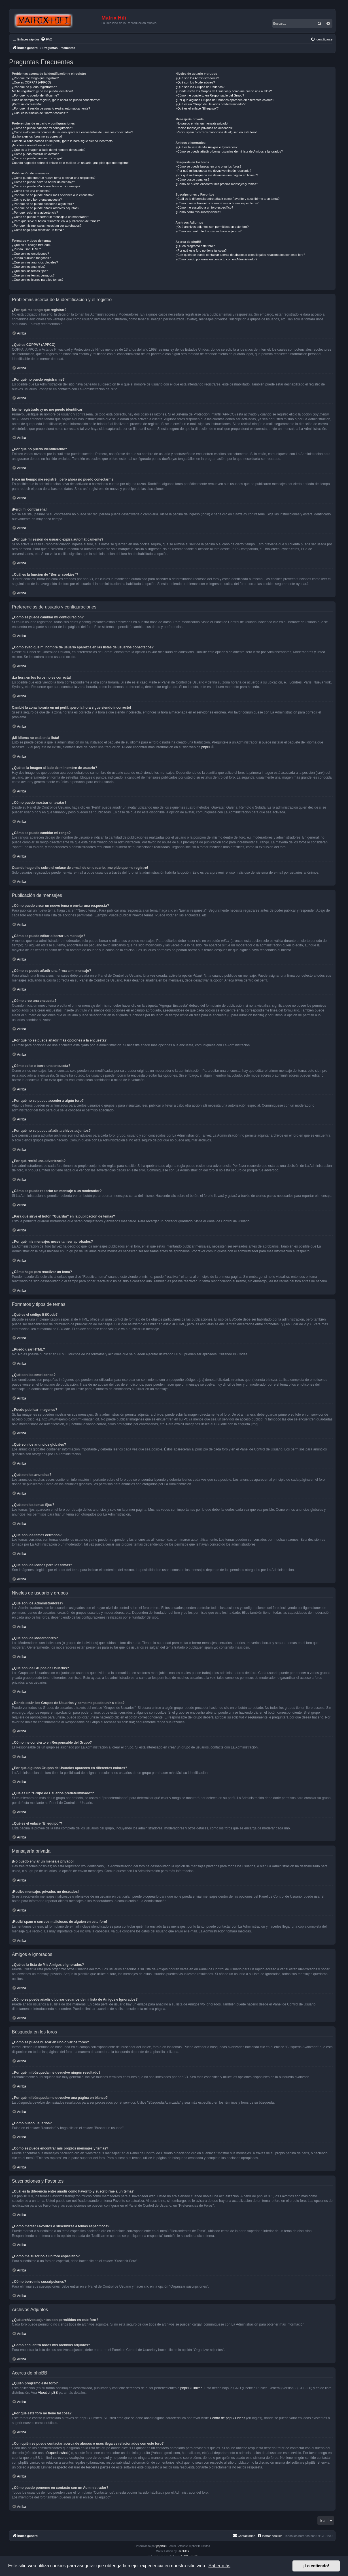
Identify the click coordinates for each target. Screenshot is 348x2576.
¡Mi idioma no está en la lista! (32, 145)
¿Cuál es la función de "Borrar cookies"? (40, 113)
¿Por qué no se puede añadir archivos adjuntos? (45, 208)
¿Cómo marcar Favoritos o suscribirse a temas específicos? (216, 203)
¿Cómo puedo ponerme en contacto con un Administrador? (216, 259)
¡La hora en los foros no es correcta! (37, 136)
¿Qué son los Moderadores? (195, 82)
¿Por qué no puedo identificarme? (35, 95)
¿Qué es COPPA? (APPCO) (31, 82)
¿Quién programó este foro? (195, 246)
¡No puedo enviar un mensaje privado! (201, 123)
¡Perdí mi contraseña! (27, 104)
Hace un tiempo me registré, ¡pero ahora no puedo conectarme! (56, 100)
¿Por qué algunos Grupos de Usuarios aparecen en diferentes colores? (224, 100)
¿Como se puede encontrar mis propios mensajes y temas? (216, 184)
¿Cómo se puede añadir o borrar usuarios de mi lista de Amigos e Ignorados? (229, 151)
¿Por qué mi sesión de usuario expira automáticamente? (51, 108)
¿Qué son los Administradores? (197, 78)
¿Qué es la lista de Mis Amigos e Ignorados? (206, 147)
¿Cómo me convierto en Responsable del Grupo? (209, 95)
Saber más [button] (219, 2565)
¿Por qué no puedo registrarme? (34, 87)
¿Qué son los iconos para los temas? (37, 279)
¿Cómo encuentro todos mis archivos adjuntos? (208, 231)
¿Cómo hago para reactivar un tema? (38, 230)
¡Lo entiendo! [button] (316, 2566)
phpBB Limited (191, 2388)
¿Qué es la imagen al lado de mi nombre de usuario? (48, 149)
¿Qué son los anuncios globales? (35, 262)
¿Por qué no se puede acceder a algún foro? (43, 203)
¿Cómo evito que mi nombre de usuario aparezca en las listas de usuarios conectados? (72, 132)
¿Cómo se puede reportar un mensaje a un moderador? (50, 216)
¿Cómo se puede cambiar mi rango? (37, 158)
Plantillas (183, 2551)
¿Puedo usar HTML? (26, 249)
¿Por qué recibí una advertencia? (35, 212)
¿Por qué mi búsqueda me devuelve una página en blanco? (216, 175)
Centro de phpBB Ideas (227, 2418)
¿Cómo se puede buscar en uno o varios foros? (208, 166)
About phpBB (48, 2393)
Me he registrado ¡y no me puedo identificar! (42, 91)
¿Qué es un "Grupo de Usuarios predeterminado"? (210, 104)
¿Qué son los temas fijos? (30, 271)
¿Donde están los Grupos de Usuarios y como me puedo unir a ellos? (223, 91)
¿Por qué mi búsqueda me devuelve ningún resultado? (213, 170)
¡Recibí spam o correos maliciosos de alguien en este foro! (215, 132)
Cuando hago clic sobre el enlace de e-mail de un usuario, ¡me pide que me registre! (70, 162)
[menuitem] (46, 39)
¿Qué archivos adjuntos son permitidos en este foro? (212, 226)
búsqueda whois (56, 2453)
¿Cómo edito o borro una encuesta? (37, 199)
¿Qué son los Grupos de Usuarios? (199, 87)
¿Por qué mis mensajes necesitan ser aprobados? (46, 225)
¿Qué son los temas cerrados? (33, 275)
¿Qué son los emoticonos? (30, 253)
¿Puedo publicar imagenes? (31, 258)
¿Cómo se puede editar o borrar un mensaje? (43, 182)
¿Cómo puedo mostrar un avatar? (35, 154)
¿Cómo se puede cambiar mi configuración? (42, 128)
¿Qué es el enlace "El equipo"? (196, 108)
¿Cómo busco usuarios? (192, 179)
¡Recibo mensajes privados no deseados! (204, 128)
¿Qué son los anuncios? (29, 266)
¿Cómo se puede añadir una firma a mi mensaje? (46, 186)
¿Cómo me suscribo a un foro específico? (204, 207)
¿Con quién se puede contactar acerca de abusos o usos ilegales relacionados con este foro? (240, 254)
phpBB (206, 747)
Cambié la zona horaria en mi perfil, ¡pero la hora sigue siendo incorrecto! (62, 141)
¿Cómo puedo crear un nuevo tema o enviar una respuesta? (54, 177)
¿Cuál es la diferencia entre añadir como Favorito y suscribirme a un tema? (227, 198)
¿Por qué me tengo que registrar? (35, 78)
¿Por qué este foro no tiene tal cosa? (200, 250)
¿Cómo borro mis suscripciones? (198, 212)
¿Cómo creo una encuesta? (31, 190)
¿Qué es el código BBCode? (31, 245)
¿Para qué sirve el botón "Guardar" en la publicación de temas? (56, 221)
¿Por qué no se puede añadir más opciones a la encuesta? (53, 195)
